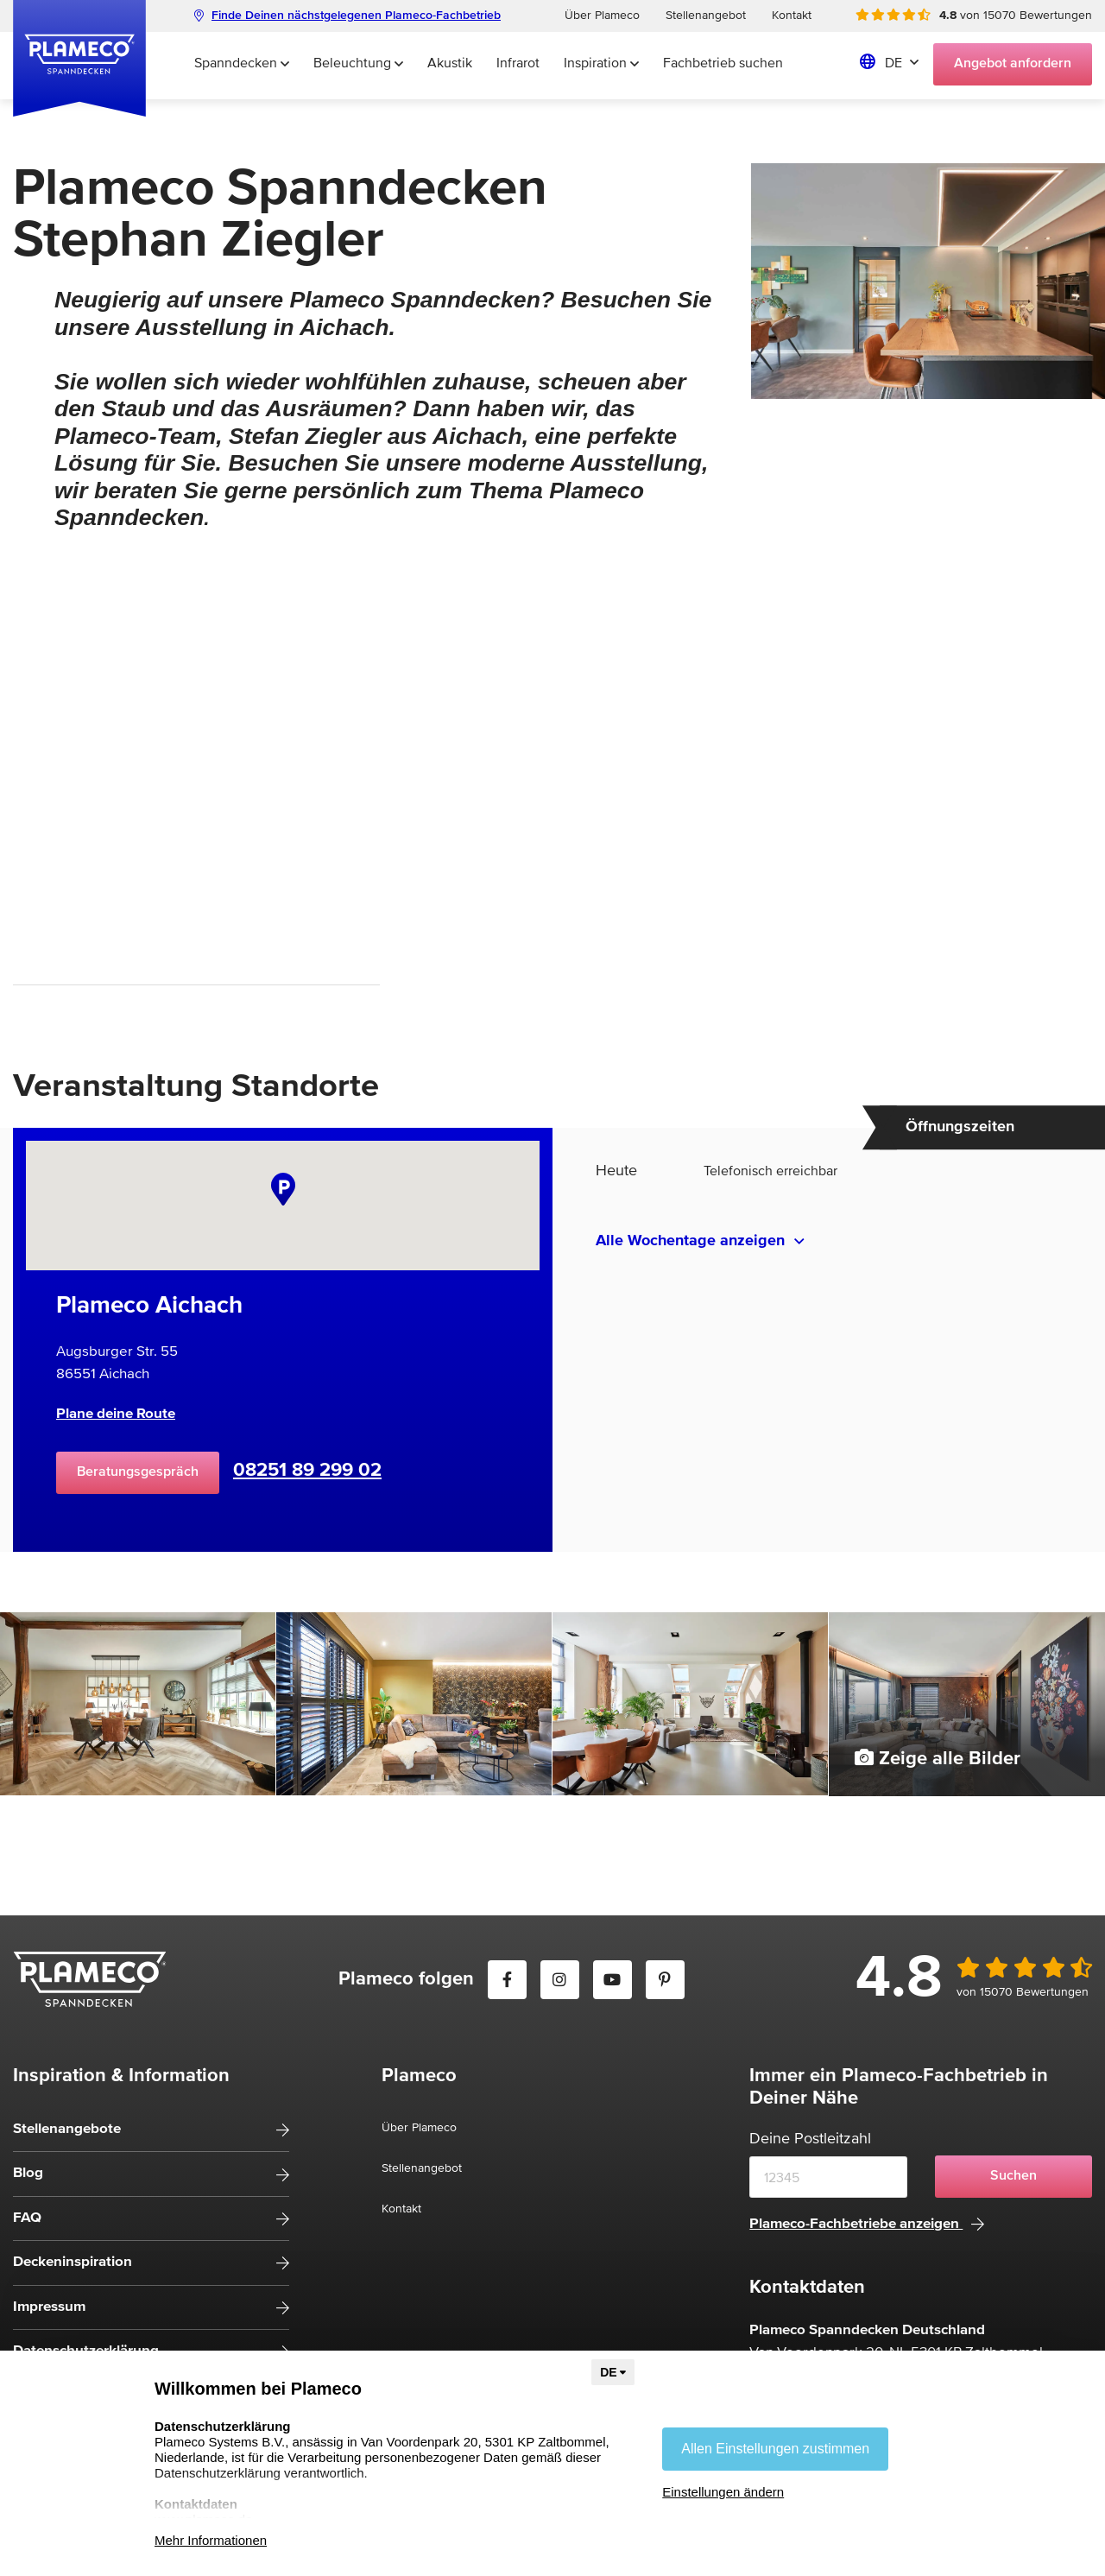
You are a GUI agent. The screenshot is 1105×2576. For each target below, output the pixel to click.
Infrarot (518, 64)
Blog (28, 2173)
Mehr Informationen (211, 2540)
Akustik (449, 64)
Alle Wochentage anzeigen (690, 1241)
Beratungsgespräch (138, 1472)
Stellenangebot (706, 15)
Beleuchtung (358, 64)
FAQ (27, 2218)
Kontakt (791, 15)
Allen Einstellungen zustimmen (775, 2448)
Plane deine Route (115, 1414)
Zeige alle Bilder (937, 1758)
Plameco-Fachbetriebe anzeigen (866, 2224)
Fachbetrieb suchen (723, 64)
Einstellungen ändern (723, 2491)
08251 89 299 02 (307, 1470)
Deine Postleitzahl (810, 2139)
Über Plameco (602, 15)
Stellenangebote (67, 2129)
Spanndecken (241, 64)
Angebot (1012, 64)
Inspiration (601, 64)
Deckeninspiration (72, 2262)
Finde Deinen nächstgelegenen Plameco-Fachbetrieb (347, 15)
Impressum (49, 2307)
